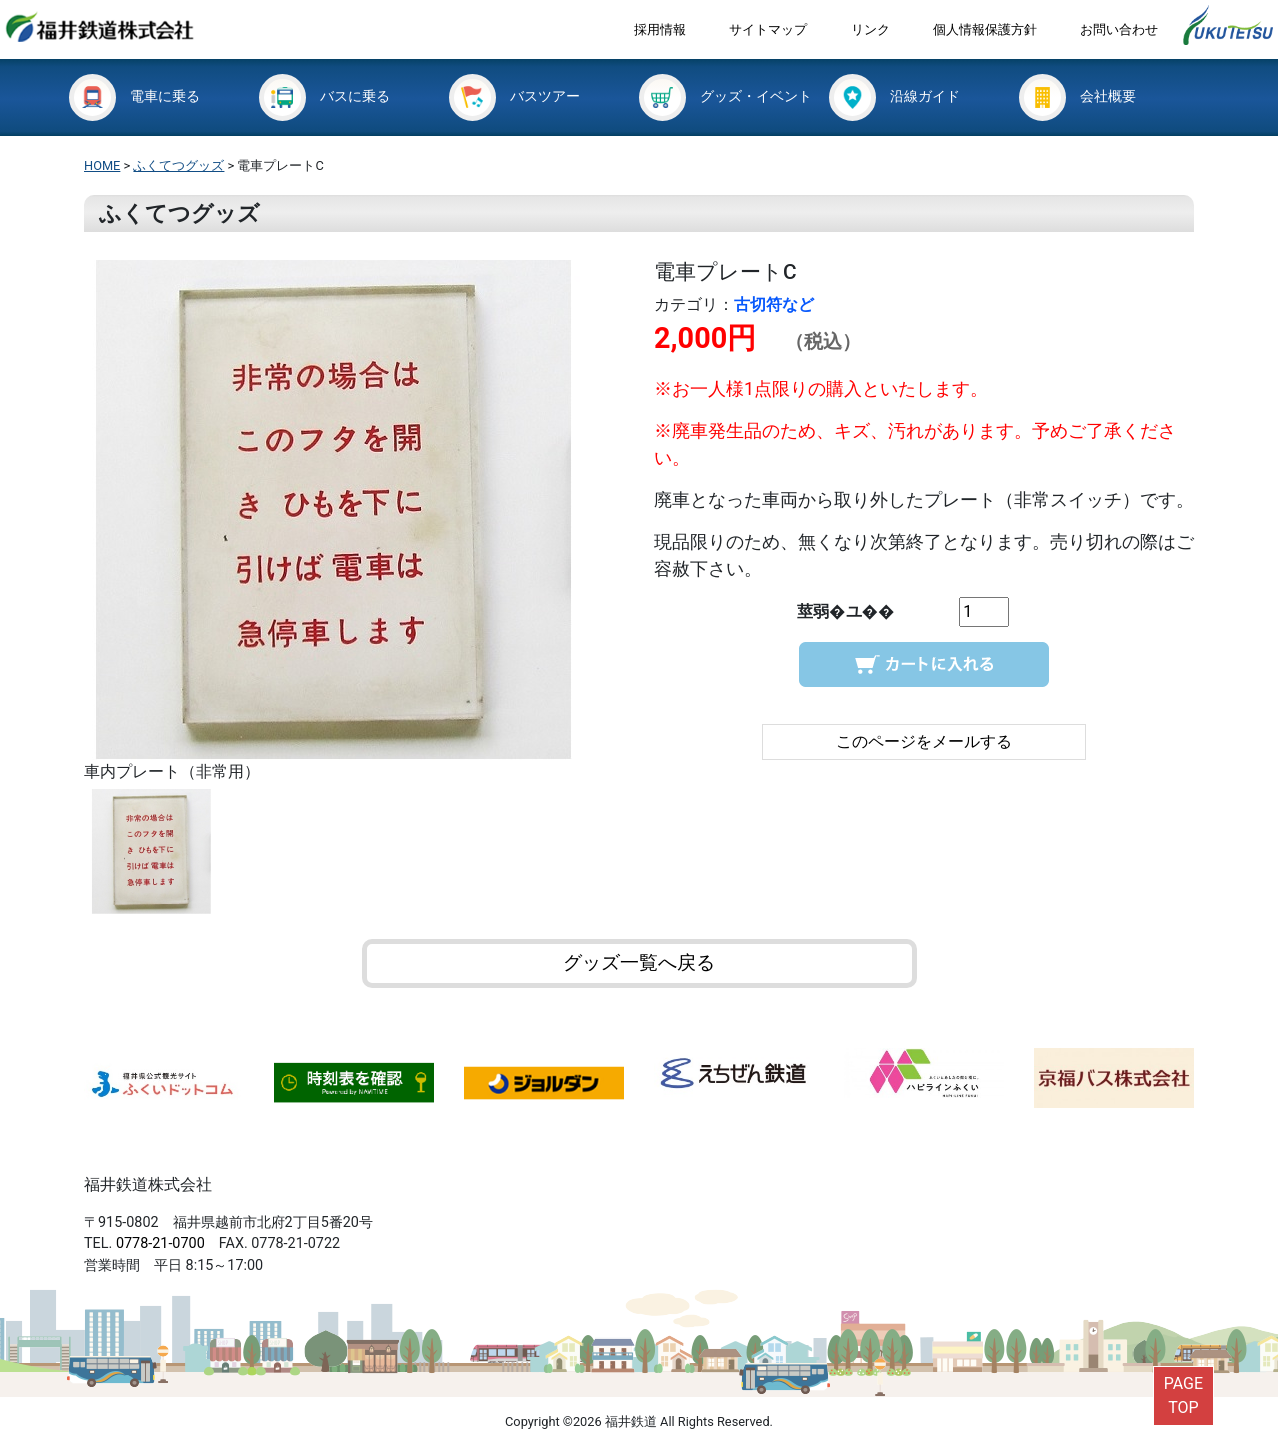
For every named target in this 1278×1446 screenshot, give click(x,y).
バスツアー (514, 96)
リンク (870, 29)
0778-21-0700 (160, 1243)
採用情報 (660, 29)
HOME (102, 165)
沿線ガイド (894, 96)
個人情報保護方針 (985, 29)
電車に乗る (134, 96)
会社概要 (1077, 96)
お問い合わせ (1119, 29)
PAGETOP (1183, 1395)
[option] (354, 522)
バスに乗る (324, 96)
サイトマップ (768, 29)
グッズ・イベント (725, 96)
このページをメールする (924, 741)
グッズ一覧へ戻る (639, 962)
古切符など (774, 304)
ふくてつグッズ (178, 165)
